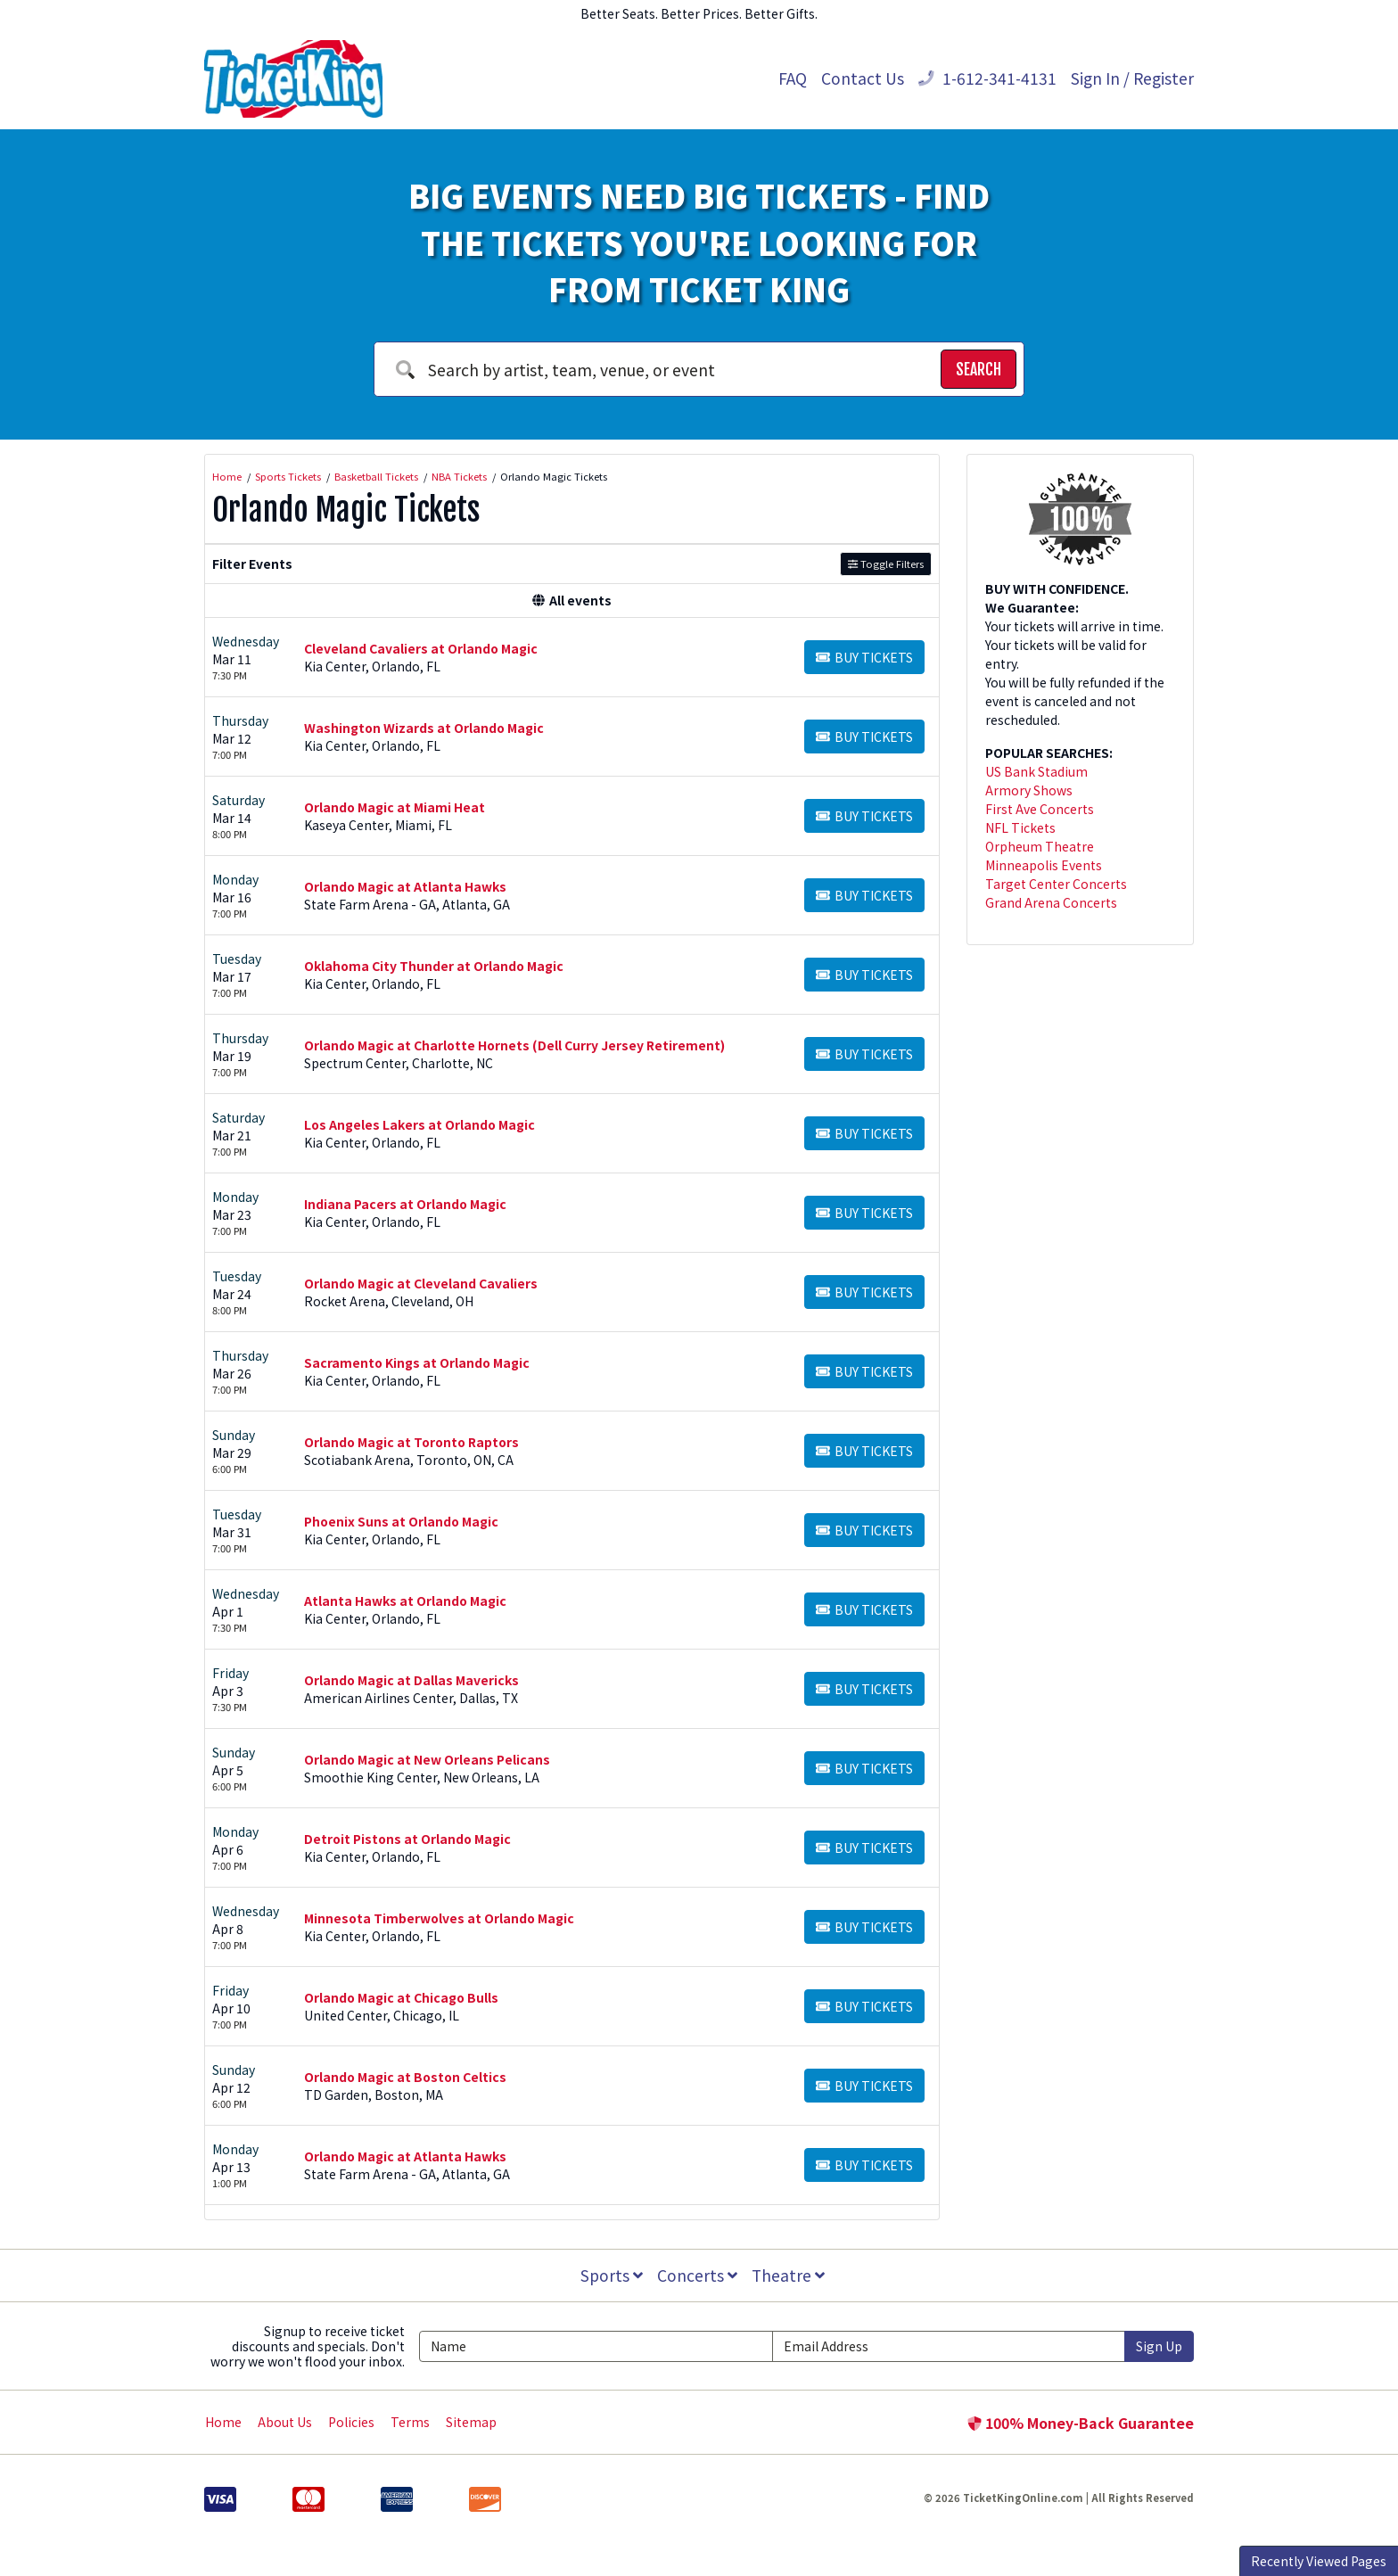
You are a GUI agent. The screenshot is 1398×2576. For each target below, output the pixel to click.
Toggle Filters (886, 563)
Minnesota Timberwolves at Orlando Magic (439, 1918)
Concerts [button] (697, 2275)
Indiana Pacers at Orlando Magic (405, 1204)
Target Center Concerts (1056, 884)
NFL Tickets (1020, 827)
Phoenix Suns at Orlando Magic (401, 1521)
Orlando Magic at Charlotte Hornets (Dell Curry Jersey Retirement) (514, 1045)
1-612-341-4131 (987, 78)
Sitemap (471, 2422)
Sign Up (1159, 2346)
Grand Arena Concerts (1051, 902)
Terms (410, 2422)
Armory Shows (1029, 790)
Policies (351, 2422)
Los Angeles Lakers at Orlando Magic (419, 1124)
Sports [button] (611, 2275)
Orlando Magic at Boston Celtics (405, 2077)
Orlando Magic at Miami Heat (394, 807)
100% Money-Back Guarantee (1080, 2422)
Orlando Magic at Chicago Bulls (401, 1997)
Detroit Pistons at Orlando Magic (407, 1839)
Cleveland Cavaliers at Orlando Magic (421, 648)
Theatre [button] (788, 2275)
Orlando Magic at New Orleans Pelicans (427, 1759)
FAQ (792, 78)
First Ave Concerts (1039, 809)
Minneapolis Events (1043, 865)
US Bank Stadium (1036, 771)
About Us (285, 2422)
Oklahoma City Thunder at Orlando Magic (433, 966)
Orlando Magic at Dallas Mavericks (411, 1680)
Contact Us (862, 78)
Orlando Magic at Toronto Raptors (411, 1442)
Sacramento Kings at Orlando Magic (417, 1362)
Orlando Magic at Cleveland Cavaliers (421, 1283)
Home (223, 2422)
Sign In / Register (1132, 78)
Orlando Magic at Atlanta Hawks (405, 886)
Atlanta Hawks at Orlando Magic (405, 1600)
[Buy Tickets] (864, 657)
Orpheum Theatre (1039, 846)
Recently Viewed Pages (1318, 2561)
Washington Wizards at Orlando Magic (424, 728)
